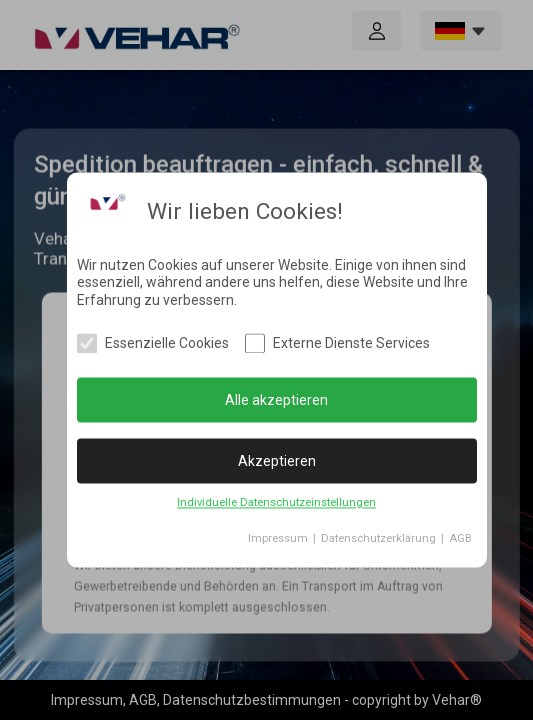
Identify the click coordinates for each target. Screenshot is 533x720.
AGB (460, 539)
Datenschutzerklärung (378, 539)
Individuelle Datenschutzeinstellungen (276, 503)
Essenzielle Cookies (167, 344)
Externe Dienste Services (351, 344)
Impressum (278, 539)
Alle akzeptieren (276, 400)
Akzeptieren (277, 461)
